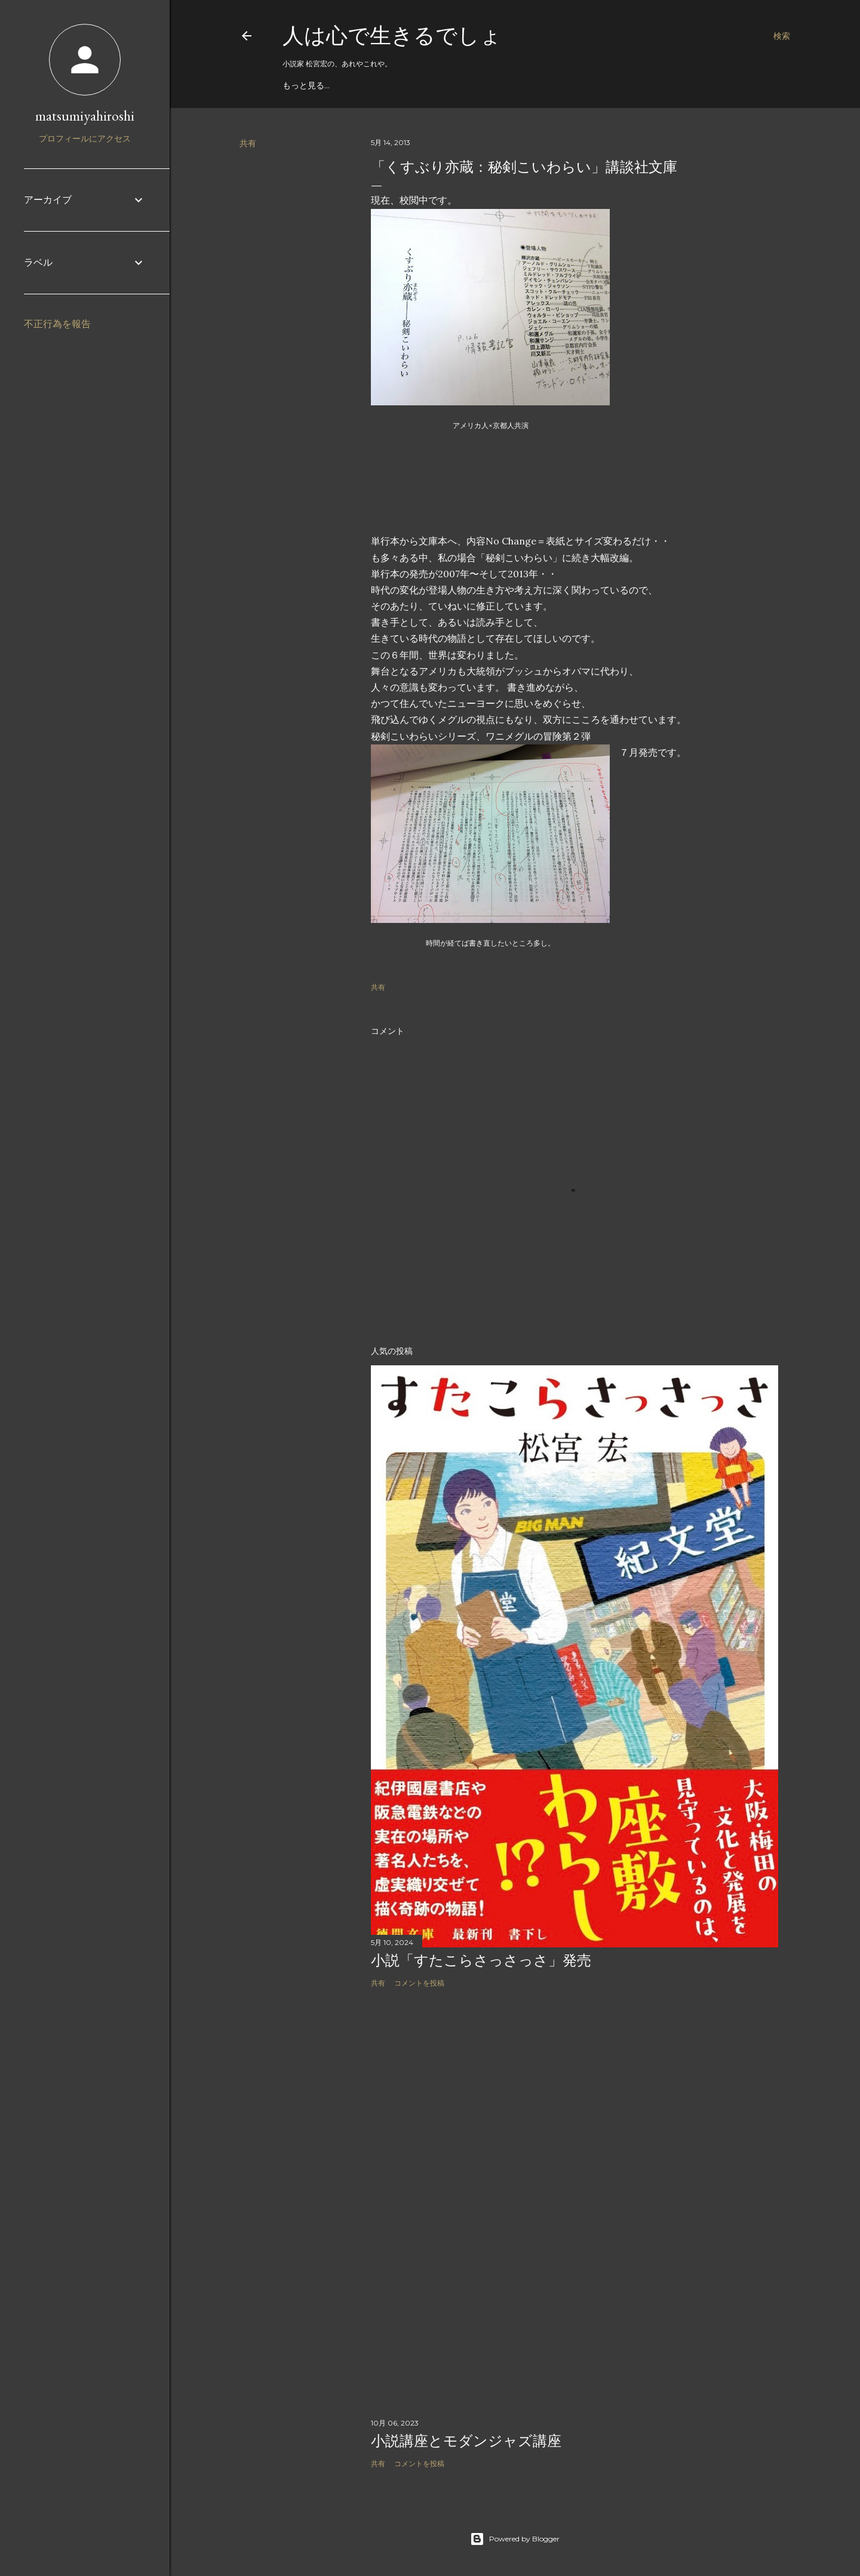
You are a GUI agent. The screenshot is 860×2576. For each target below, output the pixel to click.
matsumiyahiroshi (84, 115)
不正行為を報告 (57, 324)
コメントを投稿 (419, 1982)
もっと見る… (306, 85)
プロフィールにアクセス (85, 138)
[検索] (781, 35)
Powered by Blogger (515, 2539)
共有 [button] (247, 143)
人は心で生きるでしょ (392, 35)
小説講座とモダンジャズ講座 (466, 2441)
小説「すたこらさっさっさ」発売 (481, 1960)
